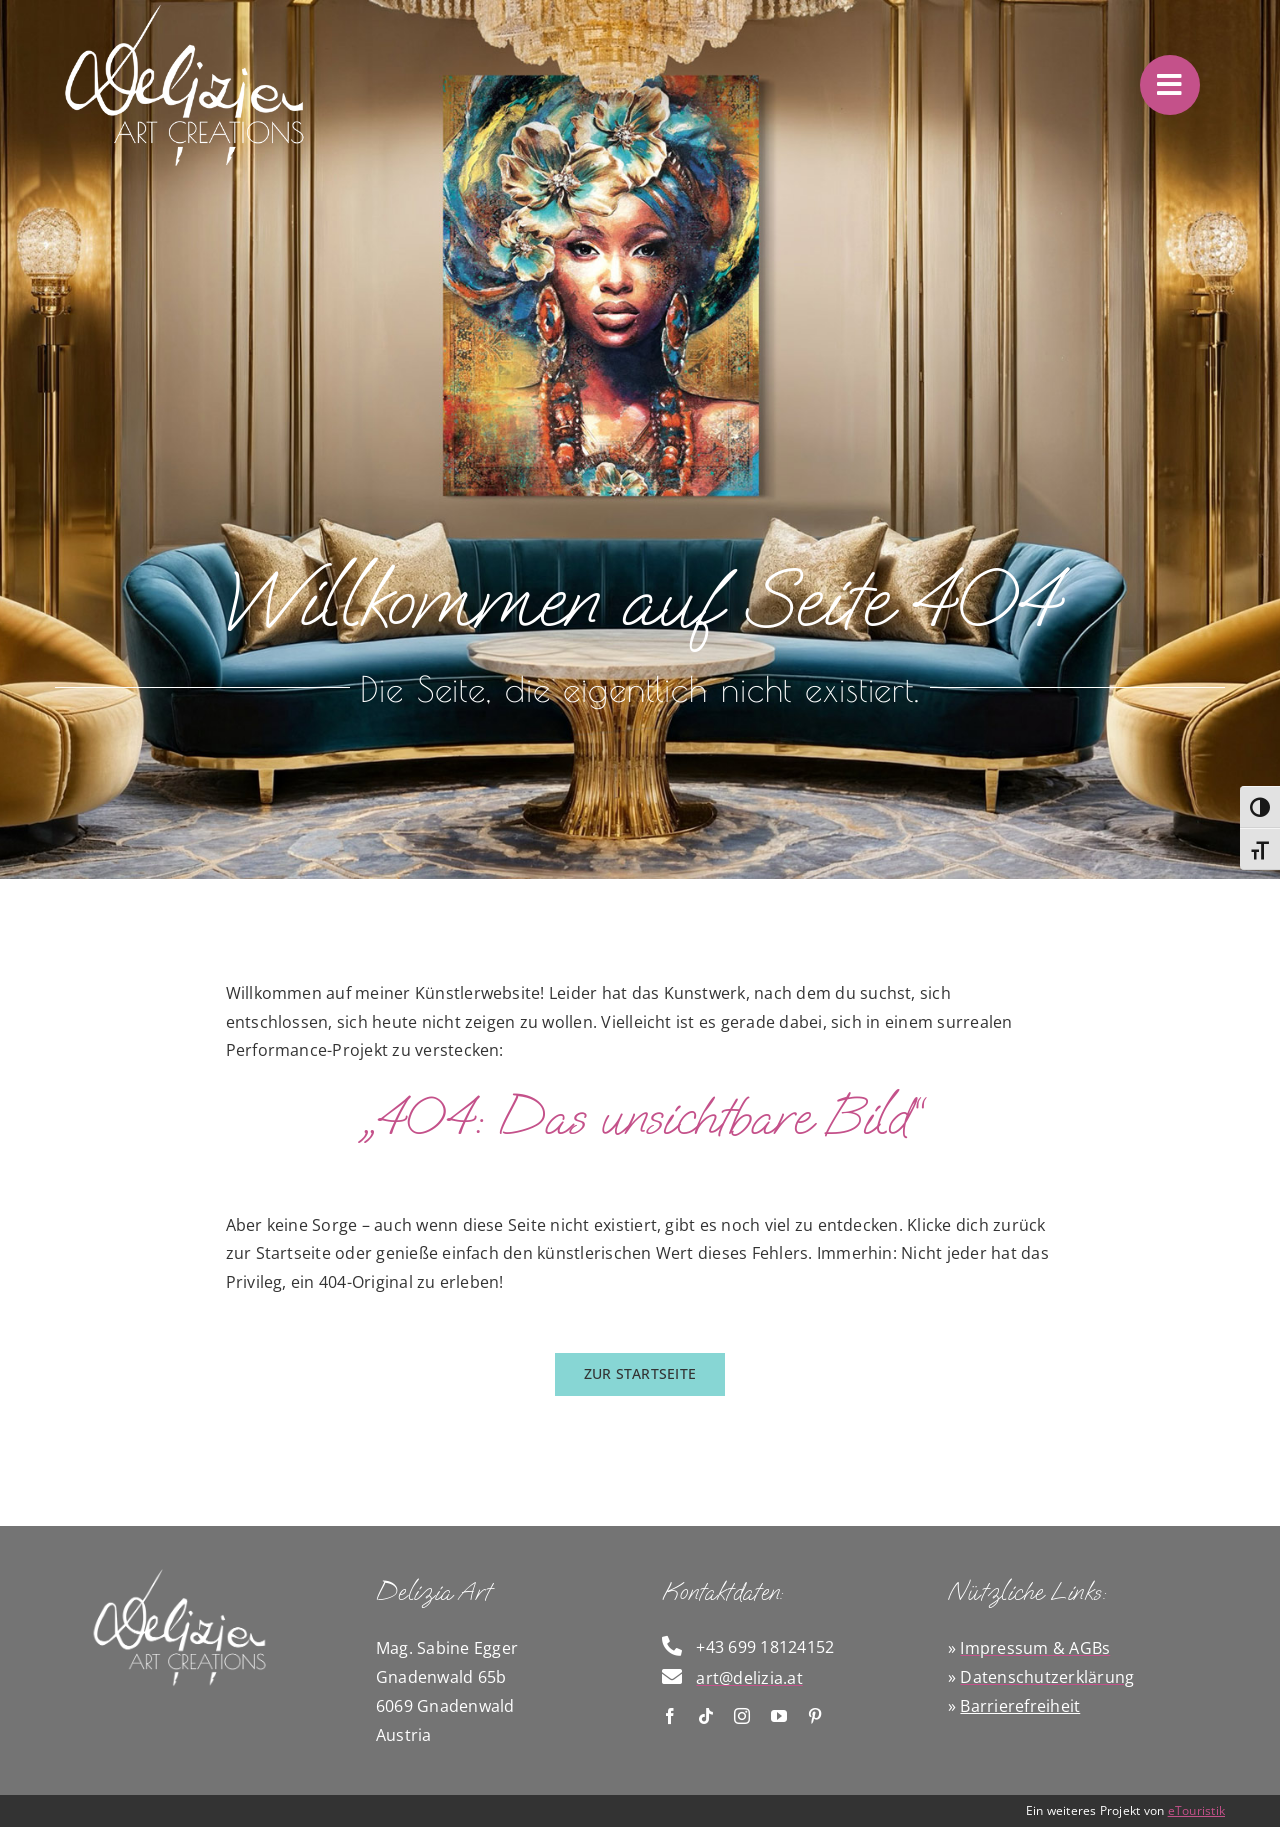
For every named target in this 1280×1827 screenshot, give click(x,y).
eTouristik (1196, 1810)
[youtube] (779, 1716)
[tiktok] (706, 1716)
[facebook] (670, 1716)
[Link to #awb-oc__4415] (1170, 85)
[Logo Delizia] (180, 1574)
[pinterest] (815, 1716)
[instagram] (742, 1716)
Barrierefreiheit (1020, 1706)
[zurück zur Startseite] (640, 1374)
